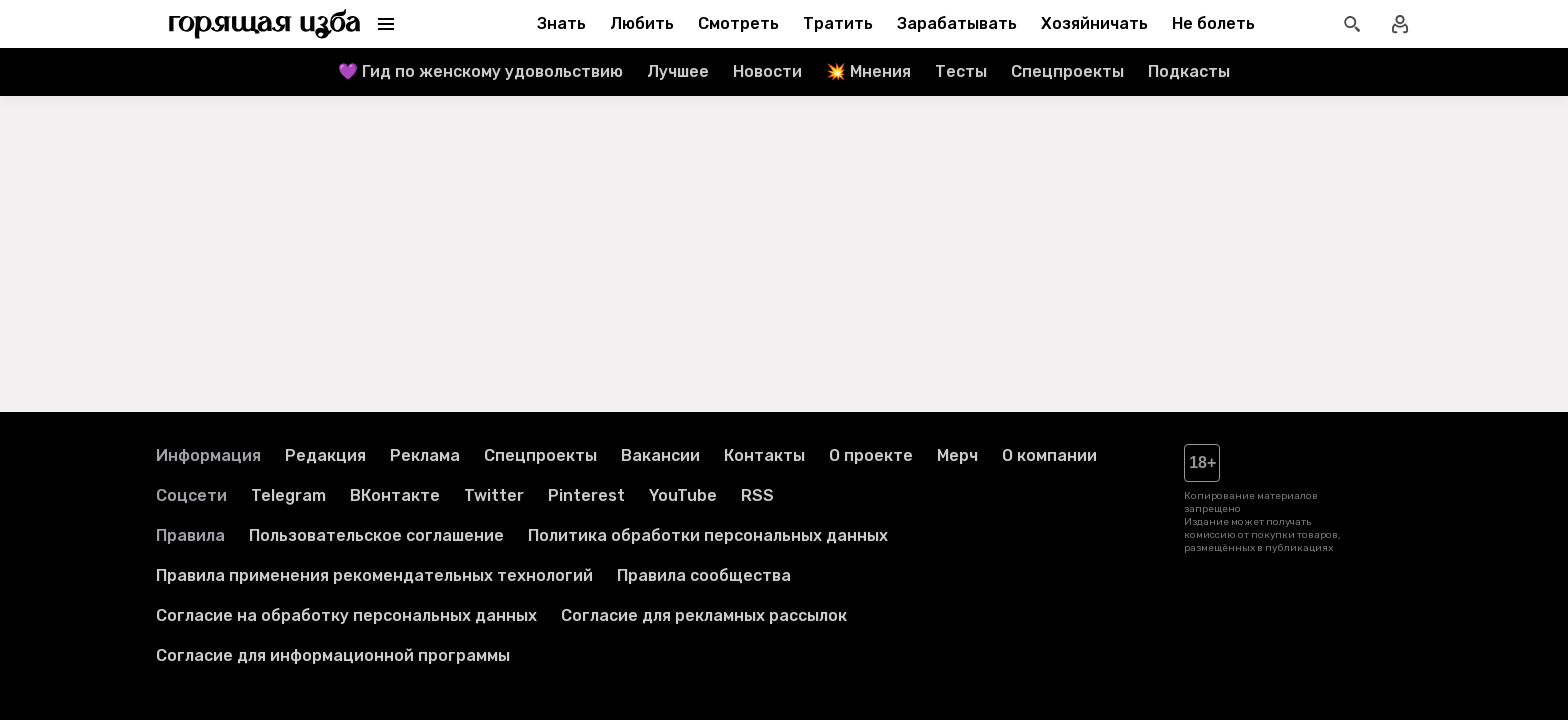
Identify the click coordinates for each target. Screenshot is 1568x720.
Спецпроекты (1067, 71)
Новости (767, 71)
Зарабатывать (957, 23)
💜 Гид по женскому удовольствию (480, 71)
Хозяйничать (1094, 23)
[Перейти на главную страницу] (265, 24)
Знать (561, 23)
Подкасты (1189, 71)
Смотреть (738, 23)
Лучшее (678, 71)
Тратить (838, 23)
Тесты (961, 71)
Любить (642, 23)
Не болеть (1213, 23)
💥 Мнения (868, 71)
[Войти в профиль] (1400, 24)
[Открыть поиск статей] (1352, 24)
